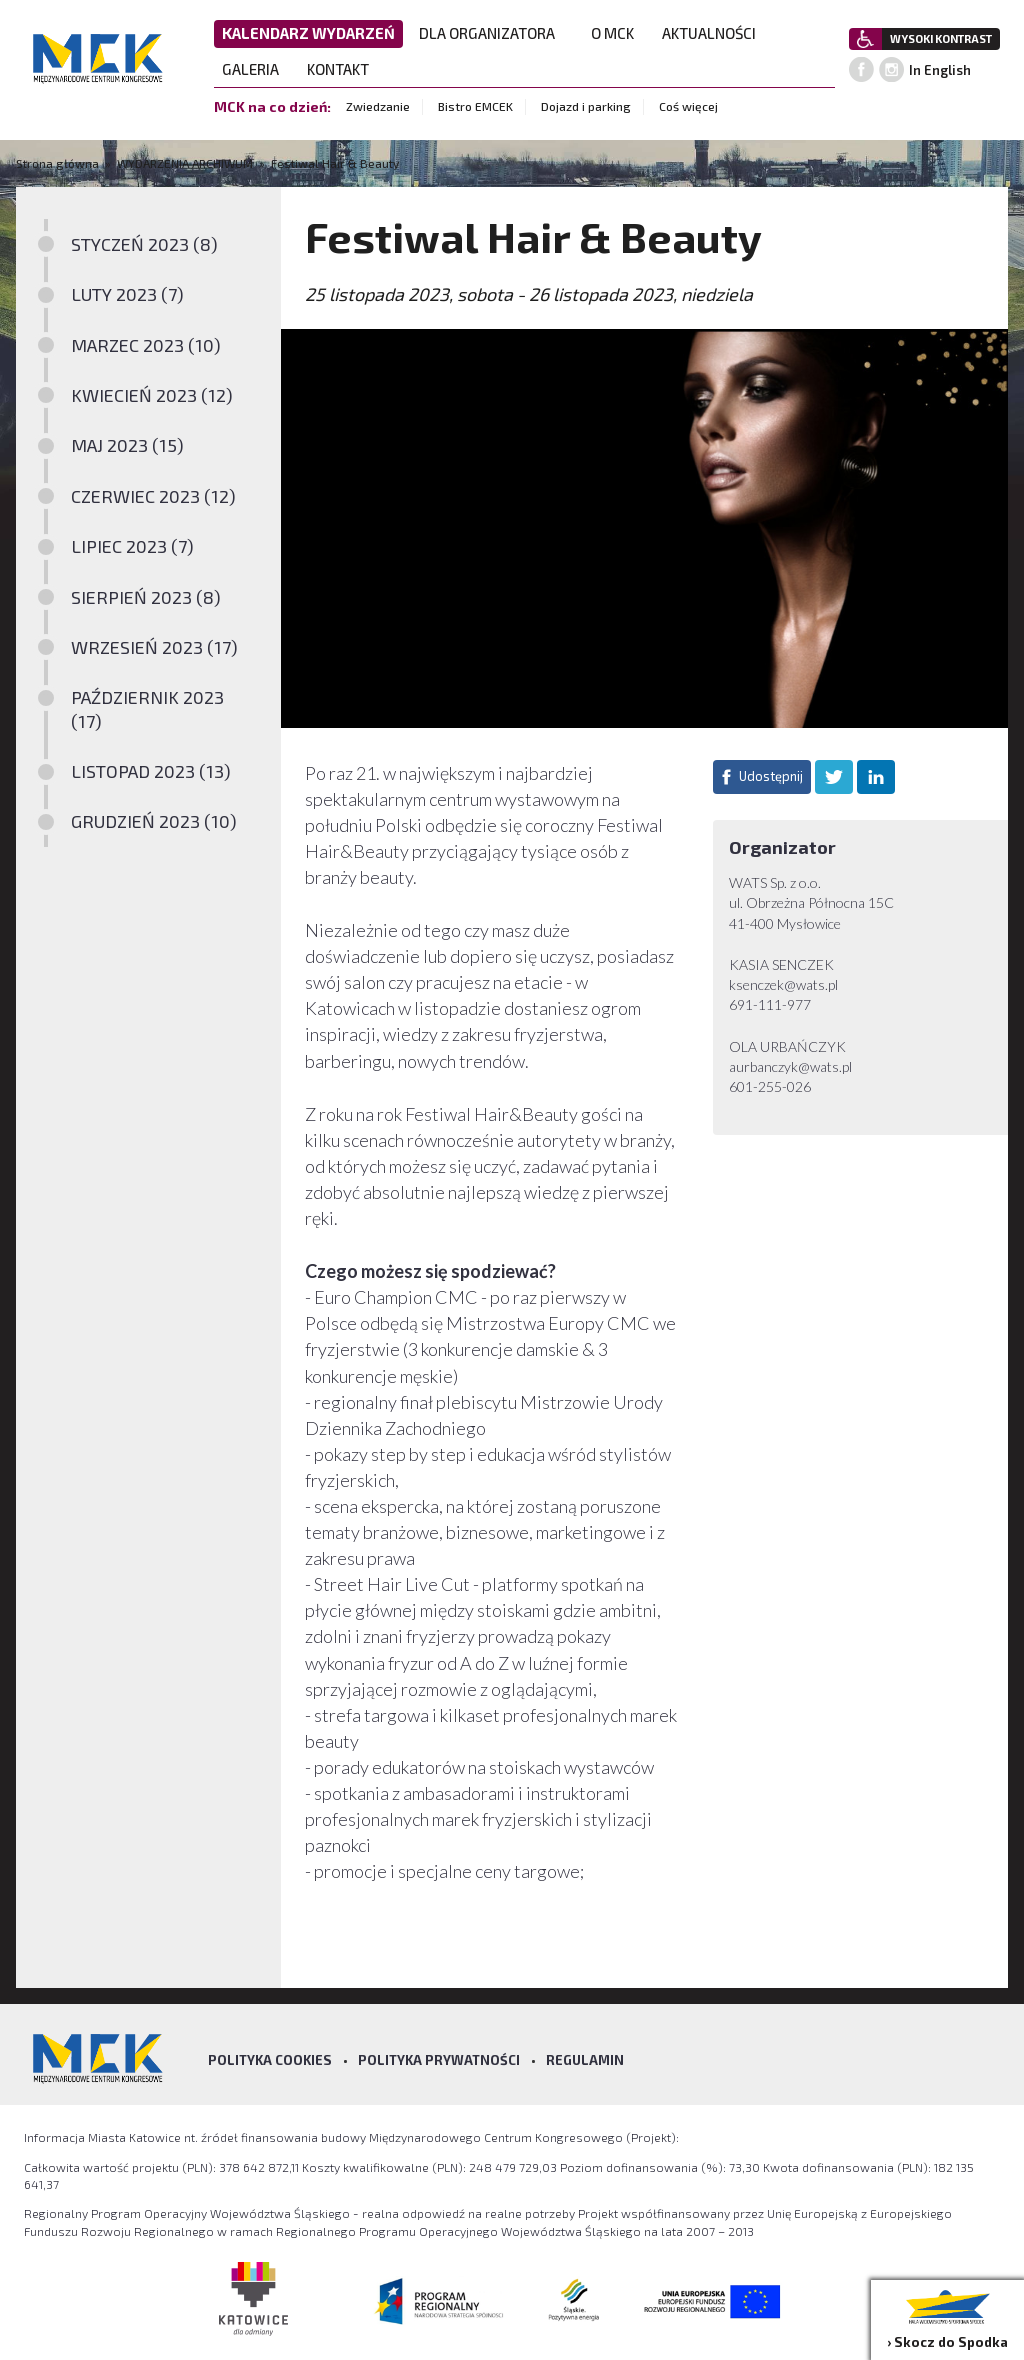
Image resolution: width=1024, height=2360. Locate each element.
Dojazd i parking (586, 106)
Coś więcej (688, 106)
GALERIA (256, 69)
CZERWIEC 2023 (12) (153, 496)
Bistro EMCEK (475, 106)
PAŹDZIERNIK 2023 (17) (147, 708)
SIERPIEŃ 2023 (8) (146, 597)
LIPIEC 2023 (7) (132, 546)
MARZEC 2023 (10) (146, 345)
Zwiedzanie (378, 106)
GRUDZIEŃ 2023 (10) (154, 821)
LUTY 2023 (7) (127, 294)
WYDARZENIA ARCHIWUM (185, 163)
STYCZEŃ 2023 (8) (144, 244)
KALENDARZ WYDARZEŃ (308, 33)
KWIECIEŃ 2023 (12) (152, 395)
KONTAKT (344, 69)
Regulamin (585, 2060)
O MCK (618, 33)
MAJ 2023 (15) (127, 445)
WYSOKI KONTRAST (941, 38)
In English (940, 70)
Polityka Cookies (270, 2060)
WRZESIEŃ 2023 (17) (154, 647)
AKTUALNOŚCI (709, 33)
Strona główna (59, 163)
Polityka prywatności (439, 2060)
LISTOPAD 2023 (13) (151, 771)
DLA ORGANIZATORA (493, 33)
